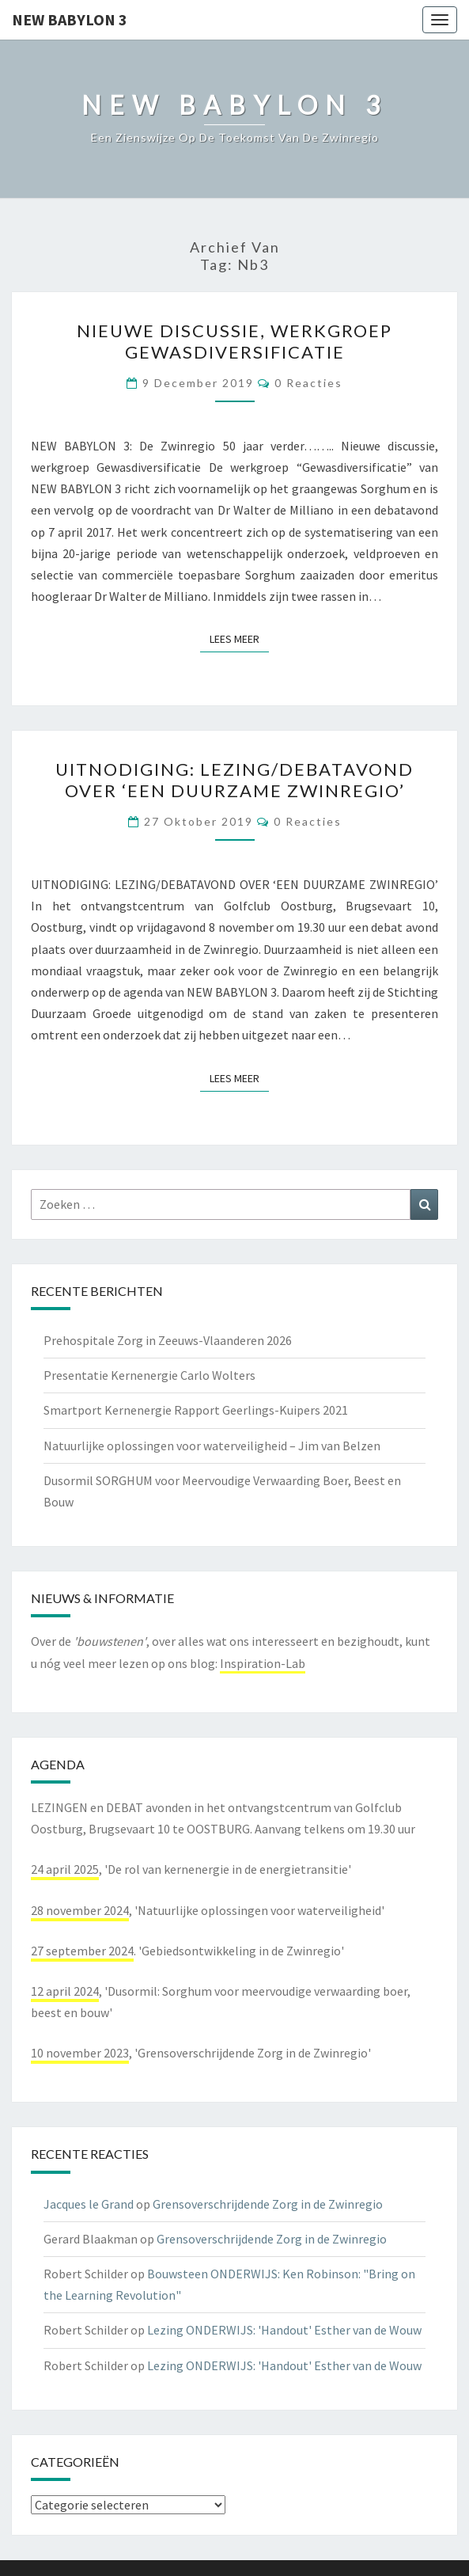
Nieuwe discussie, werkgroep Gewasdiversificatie (234, 341)
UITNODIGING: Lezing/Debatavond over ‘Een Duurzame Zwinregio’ (234, 779)
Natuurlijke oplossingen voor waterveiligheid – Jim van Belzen (211, 1445)
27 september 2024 (82, 1951)
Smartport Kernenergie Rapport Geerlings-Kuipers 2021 (195, 1410)
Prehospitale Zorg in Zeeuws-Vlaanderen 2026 (167, 1340)
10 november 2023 (80, 2053)
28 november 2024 (80, 1910)
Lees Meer (239, 638)
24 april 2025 (65, 1869)
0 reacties (308, 382)
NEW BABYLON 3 (69, 19)
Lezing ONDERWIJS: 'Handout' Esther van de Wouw (284, 2330)
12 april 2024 (65, 1991)
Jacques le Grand (88, 2204)
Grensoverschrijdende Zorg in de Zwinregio (268, 2204)
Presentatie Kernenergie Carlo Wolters (149, 1375)
